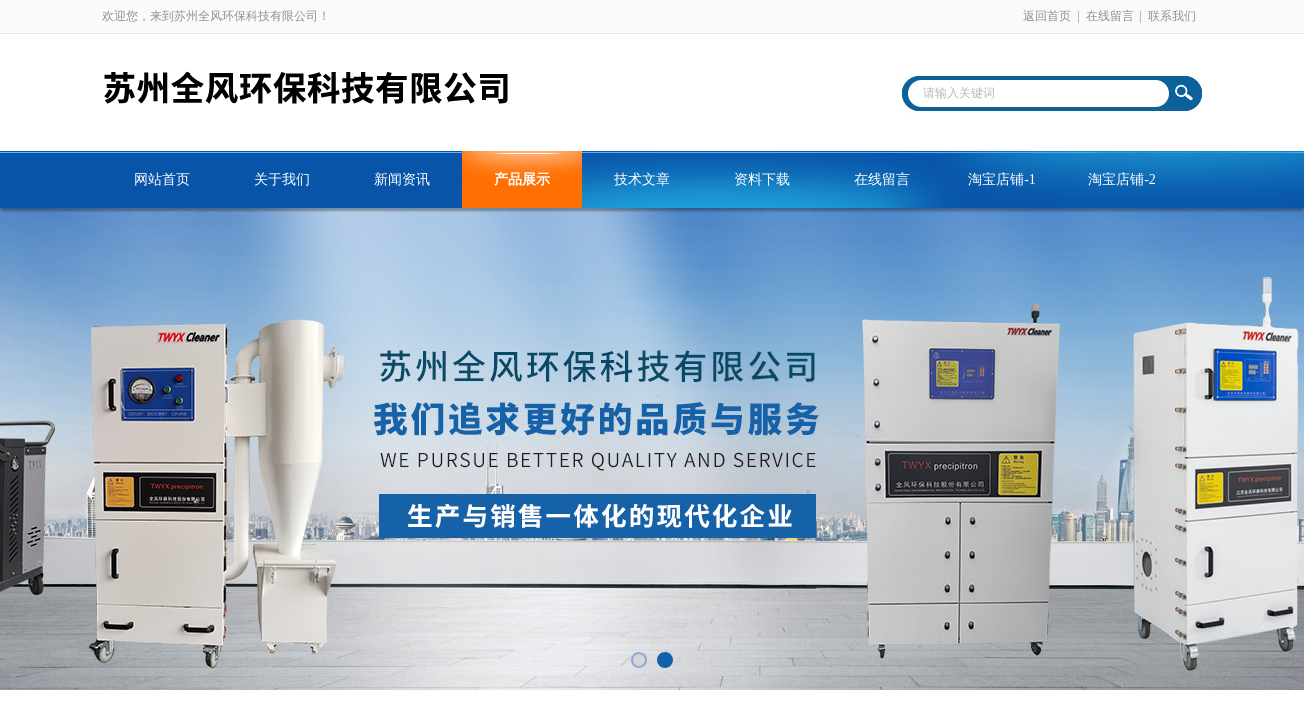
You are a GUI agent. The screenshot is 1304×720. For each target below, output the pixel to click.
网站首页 (162, 179)
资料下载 (762, 179)
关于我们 (282, 179)
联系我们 (1172, 16)
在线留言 (1110, 16)
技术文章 (642, 179)
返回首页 (1047, 16)
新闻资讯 (402, 179)
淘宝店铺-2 (1122, 179)
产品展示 (522, 179)
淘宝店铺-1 (1002, 179)
